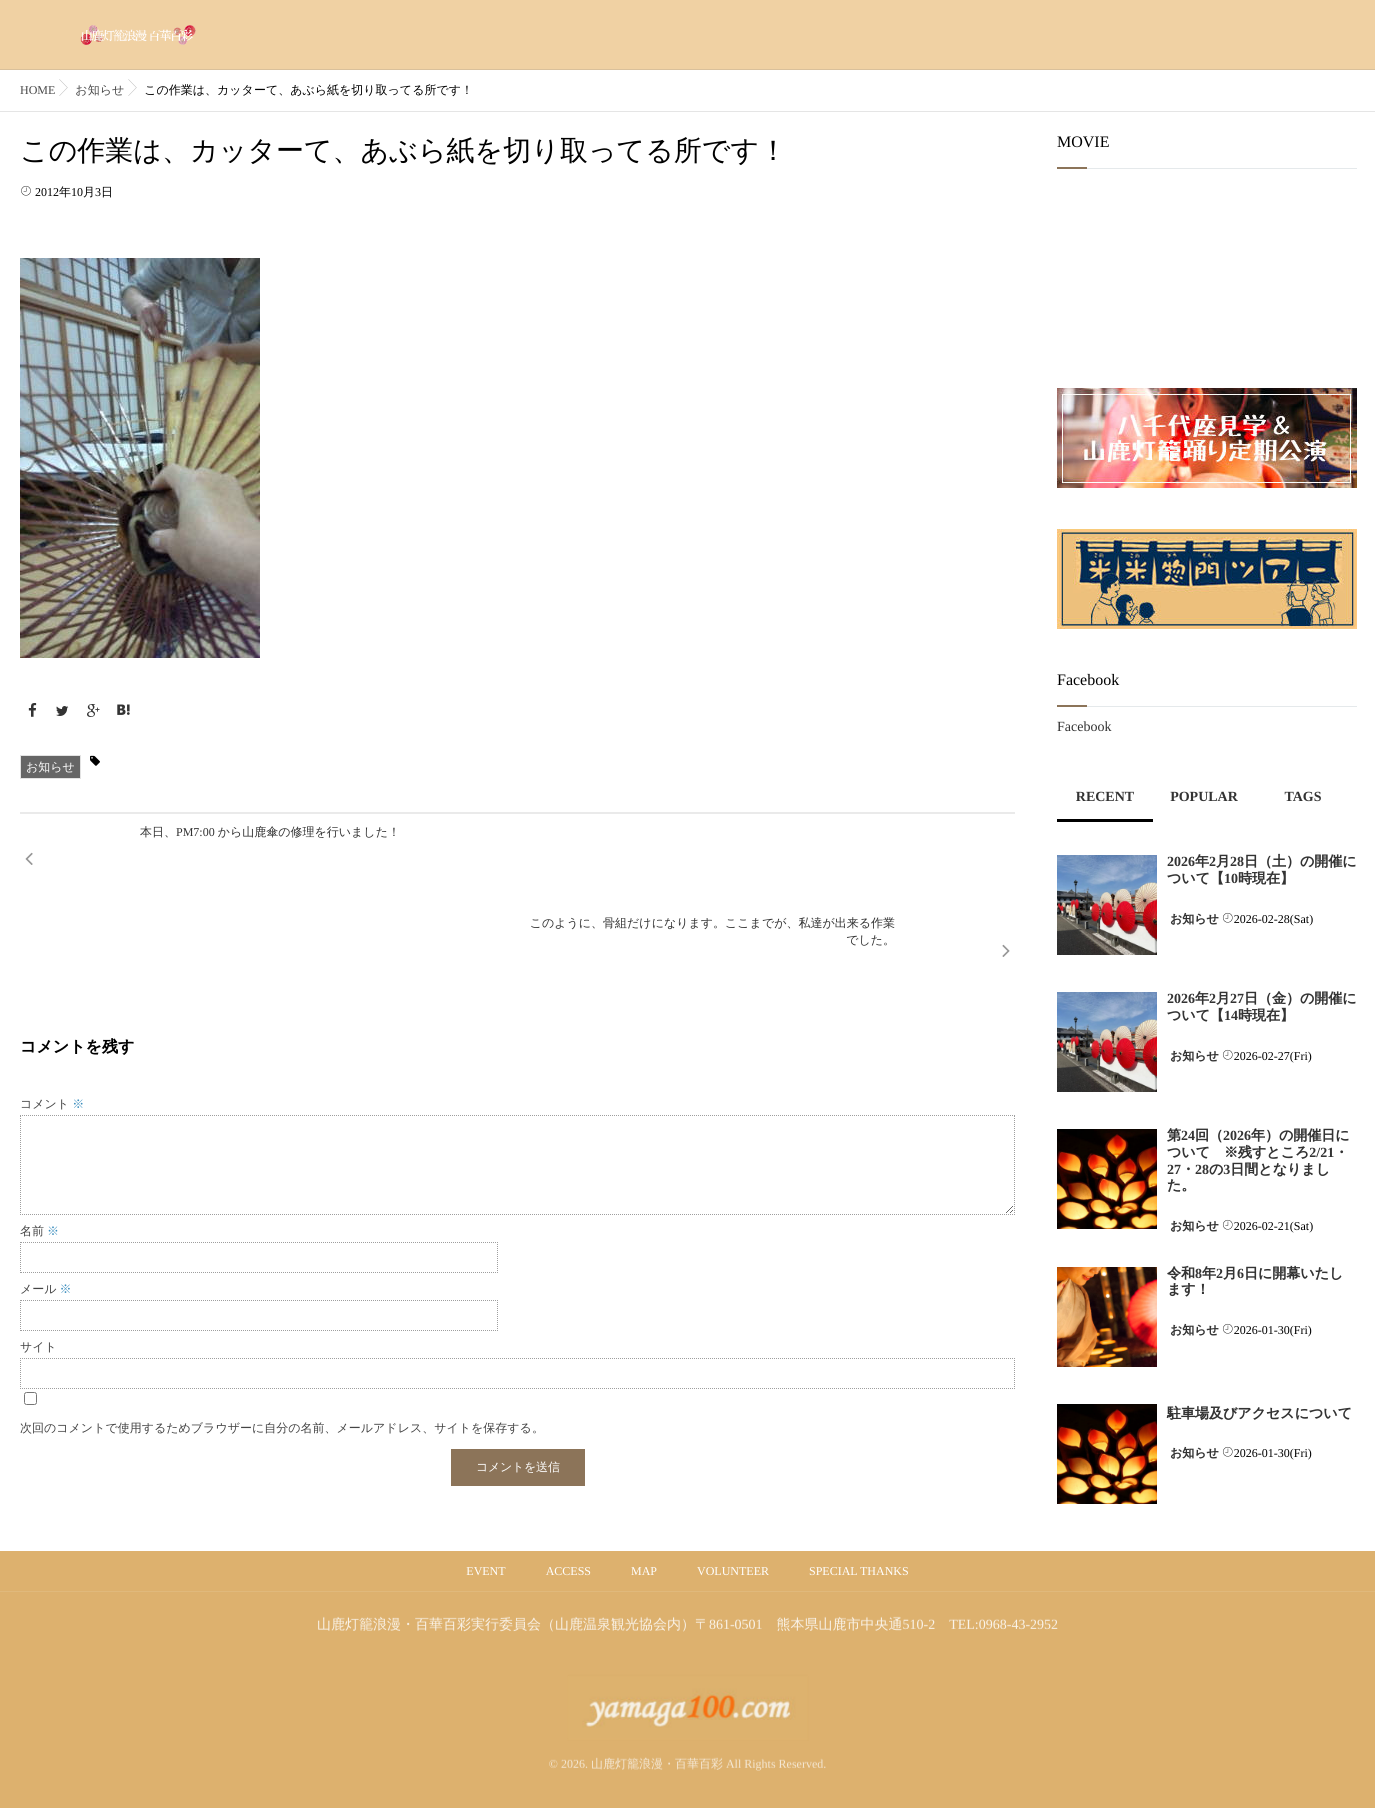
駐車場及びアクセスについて (1259, 1414)
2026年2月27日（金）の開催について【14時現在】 (1262, 1008)
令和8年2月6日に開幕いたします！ (1255, 1283)
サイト (38, 1257)
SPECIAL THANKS (859, 1571)
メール (46, 1199)
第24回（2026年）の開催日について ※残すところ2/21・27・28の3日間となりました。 (1258, 1161)
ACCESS (568, 1571)
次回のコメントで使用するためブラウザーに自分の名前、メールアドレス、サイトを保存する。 (282, 1338)
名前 (39, 1141)
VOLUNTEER (733, 1571)
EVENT (485, 1571)
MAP (644, 1571)
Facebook (1084, 727)
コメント (52, 1014)
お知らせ (50, 767)
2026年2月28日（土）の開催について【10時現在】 (1262, 871)
